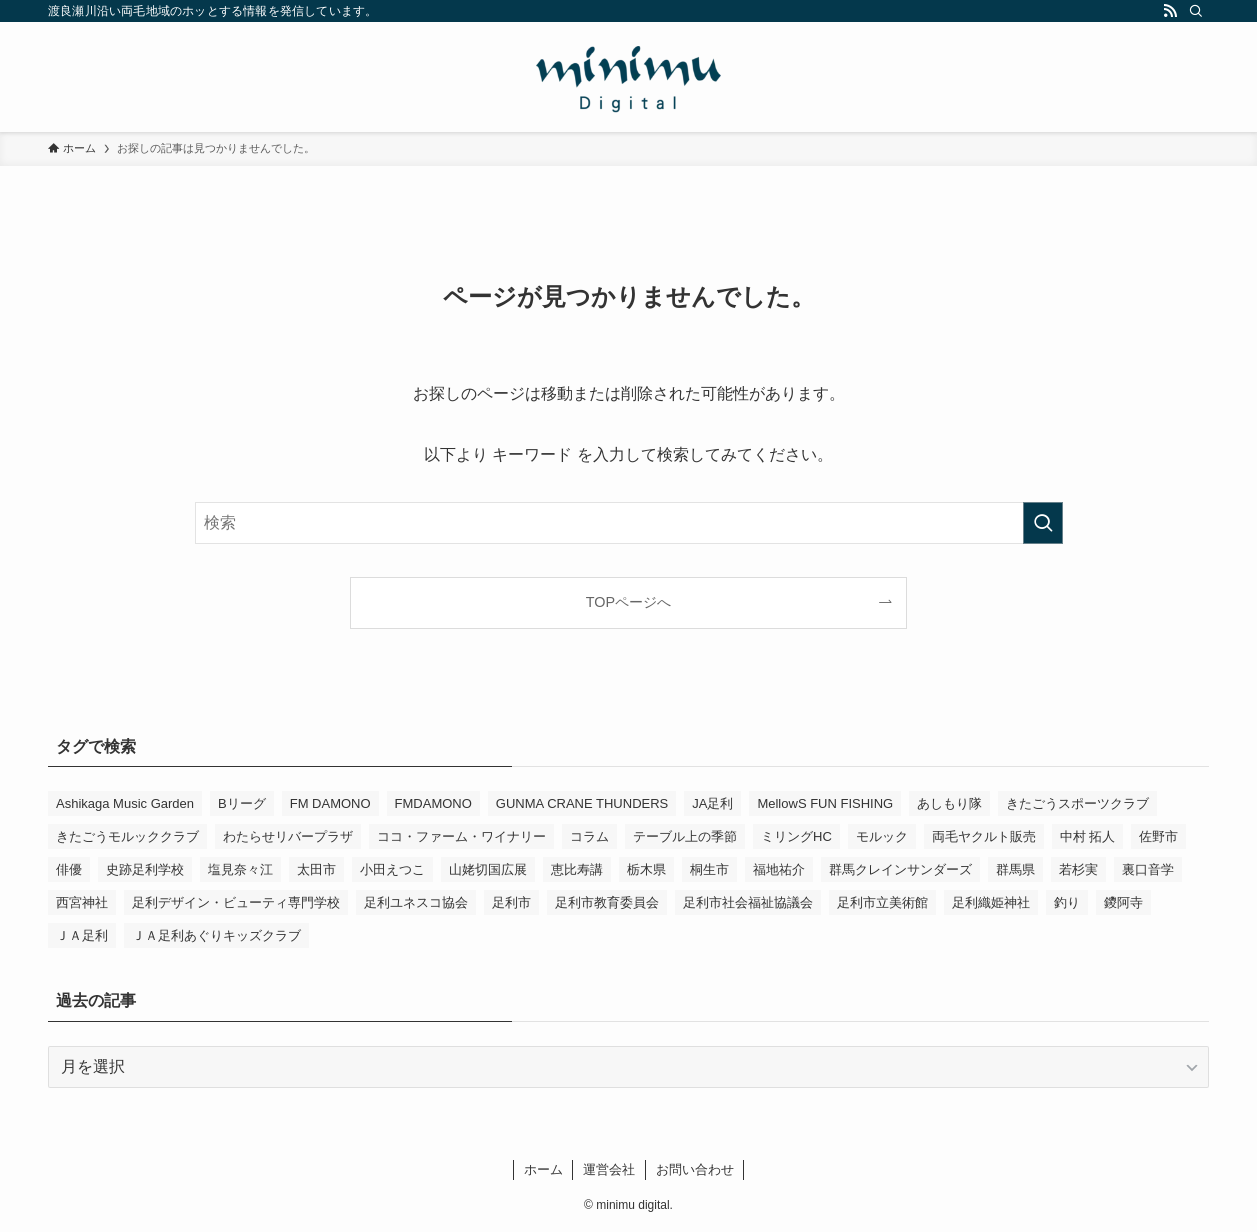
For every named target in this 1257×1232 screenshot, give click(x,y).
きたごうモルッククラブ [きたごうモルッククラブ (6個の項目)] (127, 836)
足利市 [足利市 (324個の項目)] (511, 902)
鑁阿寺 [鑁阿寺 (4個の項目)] (1123, 902)
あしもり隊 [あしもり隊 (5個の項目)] (949, 803)
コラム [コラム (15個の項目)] (589, 836)
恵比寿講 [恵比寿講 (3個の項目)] (577, 869)
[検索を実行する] (1043, 523)
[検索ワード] (629, 523)
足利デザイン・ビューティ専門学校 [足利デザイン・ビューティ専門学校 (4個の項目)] (236, 902)
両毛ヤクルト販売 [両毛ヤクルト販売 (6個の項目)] (984, 836)
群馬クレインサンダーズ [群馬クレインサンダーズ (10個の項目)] (900, 869)
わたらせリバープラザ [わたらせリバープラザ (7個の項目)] (288, 836)
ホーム (543, 1169)
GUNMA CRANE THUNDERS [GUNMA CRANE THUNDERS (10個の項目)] (582, 803)
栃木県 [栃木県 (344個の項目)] (646, 869)
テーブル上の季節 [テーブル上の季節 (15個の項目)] (685, 836)
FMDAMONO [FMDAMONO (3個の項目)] (433, 803)
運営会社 (609, 1169)
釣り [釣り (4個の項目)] (1067, 902)
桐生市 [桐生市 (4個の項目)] (709, 869)
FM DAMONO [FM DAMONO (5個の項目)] (330, 803)
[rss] (1170, 11)
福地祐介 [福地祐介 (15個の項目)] (779, 869)
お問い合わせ (695, 1169)
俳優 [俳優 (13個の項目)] (69, 869)
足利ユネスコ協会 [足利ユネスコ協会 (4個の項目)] (416, 902)
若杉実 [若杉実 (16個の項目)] (1078, 869)
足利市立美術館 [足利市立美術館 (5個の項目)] (882, 902)
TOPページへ (628, 602)
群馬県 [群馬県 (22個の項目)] (1015, 869)
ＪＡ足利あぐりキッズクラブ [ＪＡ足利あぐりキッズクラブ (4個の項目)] (216, 935)
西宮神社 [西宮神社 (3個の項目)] (82, 902)
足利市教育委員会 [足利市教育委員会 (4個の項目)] (607, 902)
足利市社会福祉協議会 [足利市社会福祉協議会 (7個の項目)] (748, 902)
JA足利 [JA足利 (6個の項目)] (712, 803)
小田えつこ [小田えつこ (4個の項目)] (392, 869)
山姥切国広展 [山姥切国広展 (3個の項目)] (488, 869)
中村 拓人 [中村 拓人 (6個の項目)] (1088, 836)
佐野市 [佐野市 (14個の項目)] (1158, 836)
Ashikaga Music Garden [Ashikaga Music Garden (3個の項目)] (125, 803)
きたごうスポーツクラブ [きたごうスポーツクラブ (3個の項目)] (1077, 803)
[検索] (1196, 11)
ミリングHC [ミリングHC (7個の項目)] (796, 836)
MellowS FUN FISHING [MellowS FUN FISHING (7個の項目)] (825, 803)
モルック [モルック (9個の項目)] (882, 836)
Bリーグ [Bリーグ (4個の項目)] (242, 803)
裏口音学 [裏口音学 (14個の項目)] (1148, 869)
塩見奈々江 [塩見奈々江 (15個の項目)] (240, 869)
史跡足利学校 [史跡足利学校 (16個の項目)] (145, 869)
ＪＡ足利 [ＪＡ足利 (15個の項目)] (82, 935)
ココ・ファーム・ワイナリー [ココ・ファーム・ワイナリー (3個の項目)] (461, 836)
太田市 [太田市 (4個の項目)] (316, 869)
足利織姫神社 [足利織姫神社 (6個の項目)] (991, 902)
